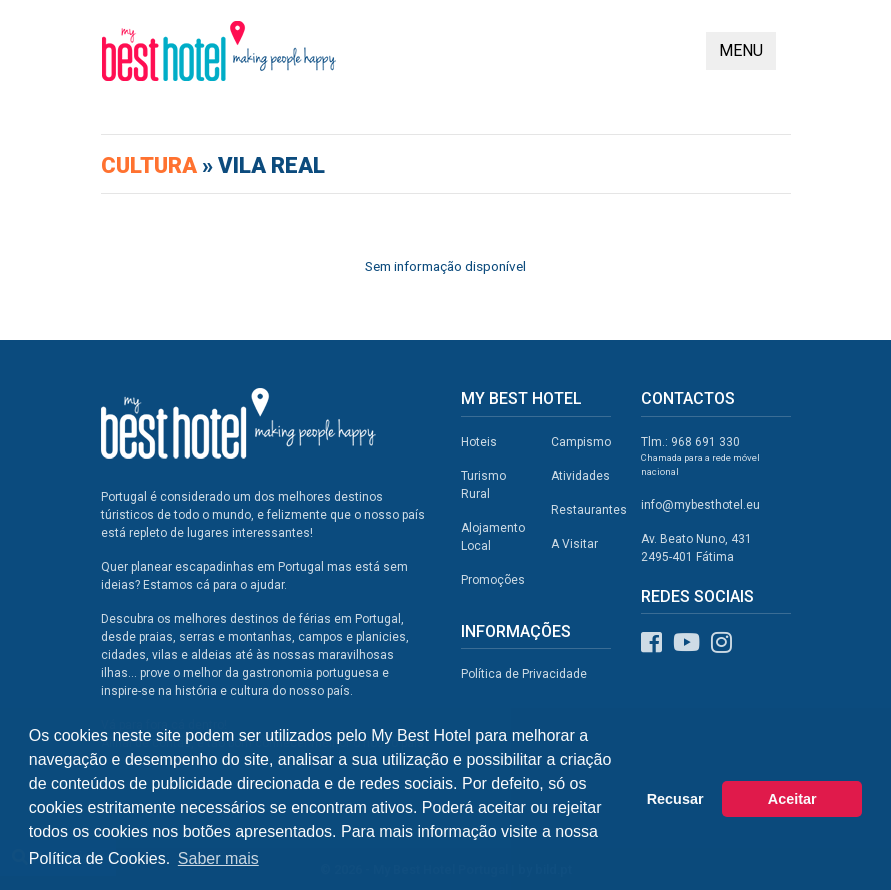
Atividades (580, 476)
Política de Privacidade (524, 674)
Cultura (151, 165)
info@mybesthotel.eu (700, 505)
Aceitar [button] (792, 799)
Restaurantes (589, 510)
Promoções (493, 580)
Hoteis (479, 442)
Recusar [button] (675, 799)
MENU (741, 50)
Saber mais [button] (218, 858)
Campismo (581, 442)
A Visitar (574, 544)
